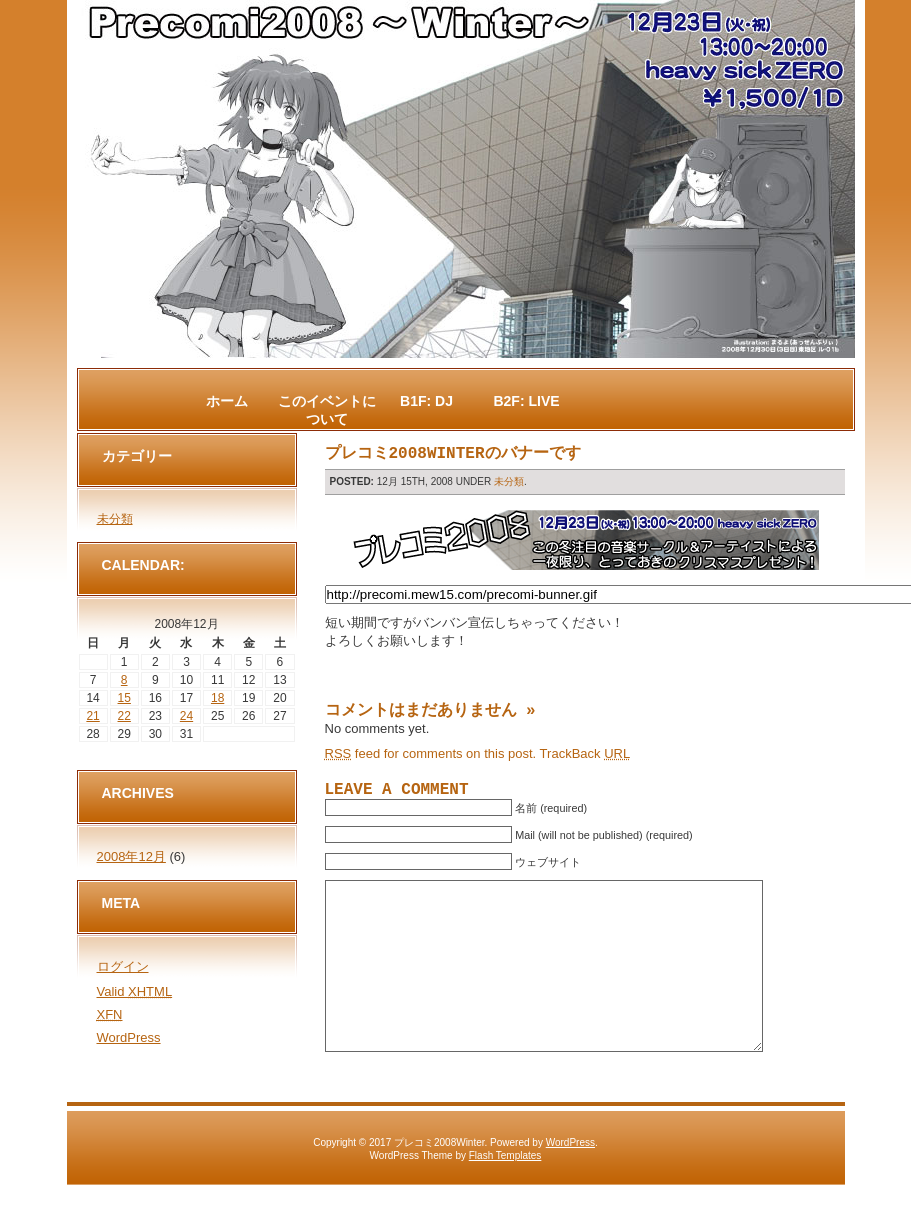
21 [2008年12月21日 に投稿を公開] (92, 716)
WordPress (129, 1037)
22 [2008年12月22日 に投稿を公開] (124, 716)
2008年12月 (131, 856)
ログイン (123, 966)
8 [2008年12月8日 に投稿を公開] (124, 680)
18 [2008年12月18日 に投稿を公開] (217, 698)
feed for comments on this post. (431, 753)
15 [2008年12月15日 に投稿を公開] (124, 698)
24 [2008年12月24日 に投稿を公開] (186, 716)
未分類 (509, 481)
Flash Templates (505, 1185)
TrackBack (585, 753)
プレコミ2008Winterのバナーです (453, 454)
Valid (135, 991)
